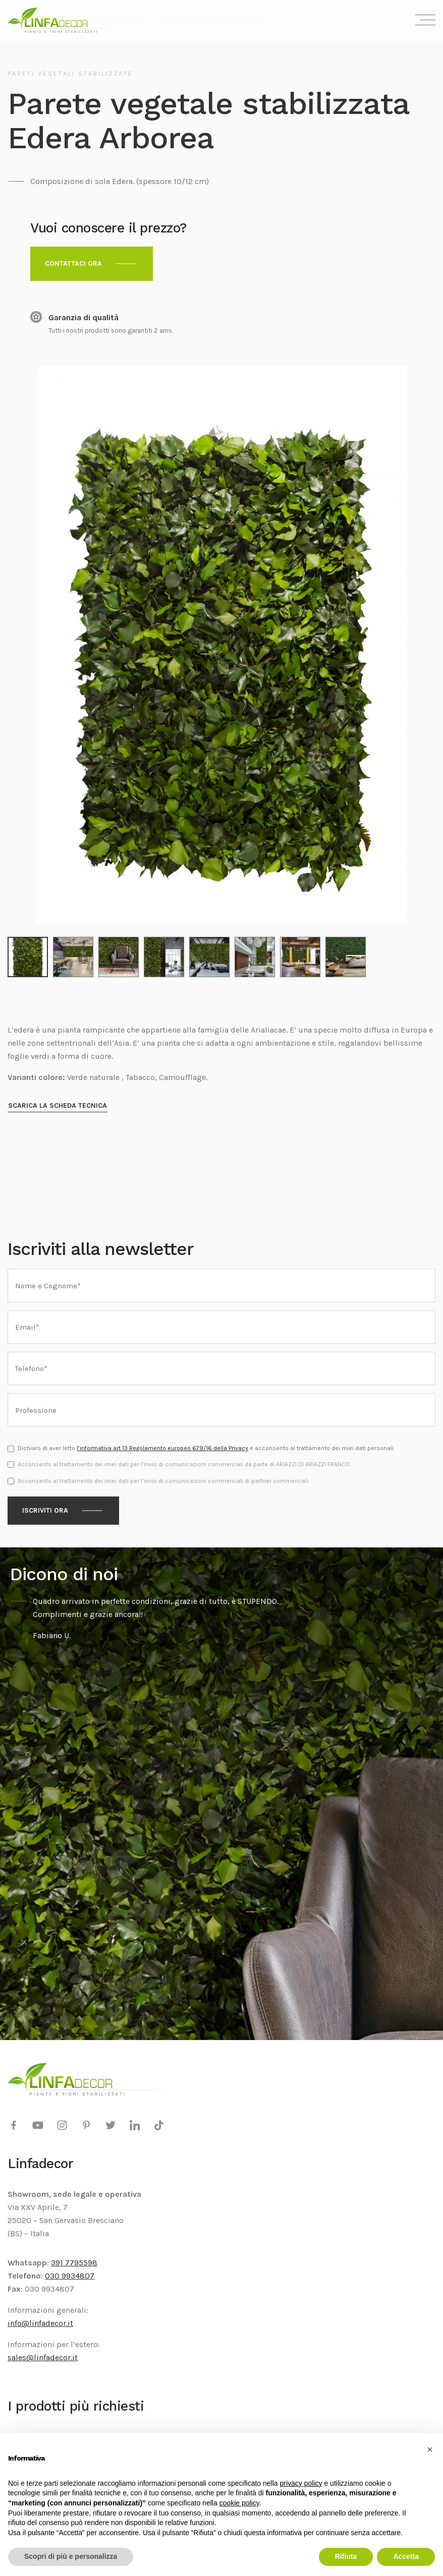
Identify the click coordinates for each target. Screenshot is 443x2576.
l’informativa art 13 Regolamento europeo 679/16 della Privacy (162, 1441)
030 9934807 (69, 2269)
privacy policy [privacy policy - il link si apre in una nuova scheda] (301, 2483)
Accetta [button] (406, 2556)
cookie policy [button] (239, 2503)
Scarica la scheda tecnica (57, 1099)
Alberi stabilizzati (40, 2430)
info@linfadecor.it (40, 2316)
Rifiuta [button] (346, 2556)
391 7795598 (74, 2256)
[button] (430, 2449)
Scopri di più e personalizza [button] (70, 2556)
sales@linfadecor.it (43, 2351)
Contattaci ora (73, 263)
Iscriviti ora (45, 1504)
